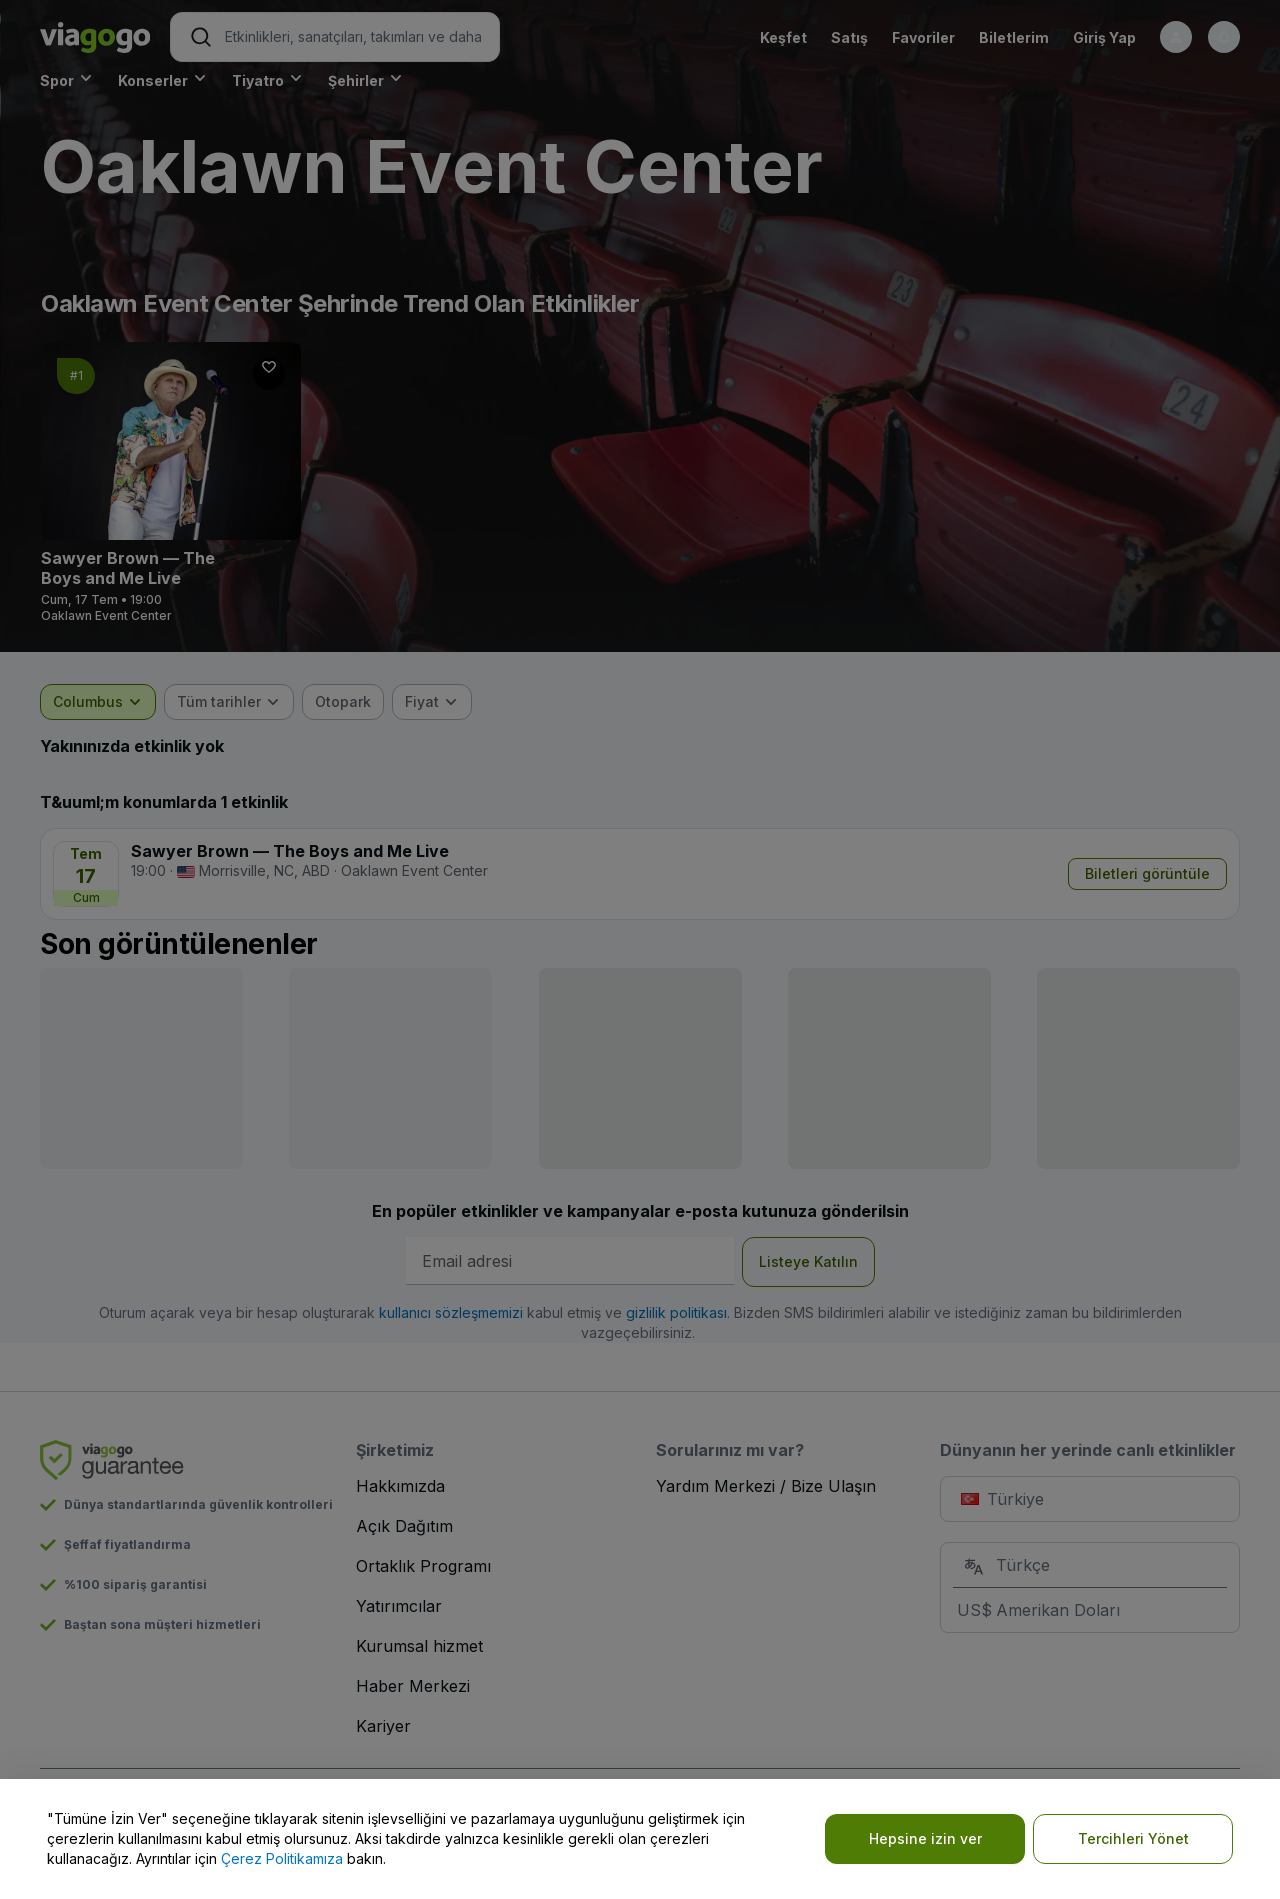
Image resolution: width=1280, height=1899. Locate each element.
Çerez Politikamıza (282, 1858)
